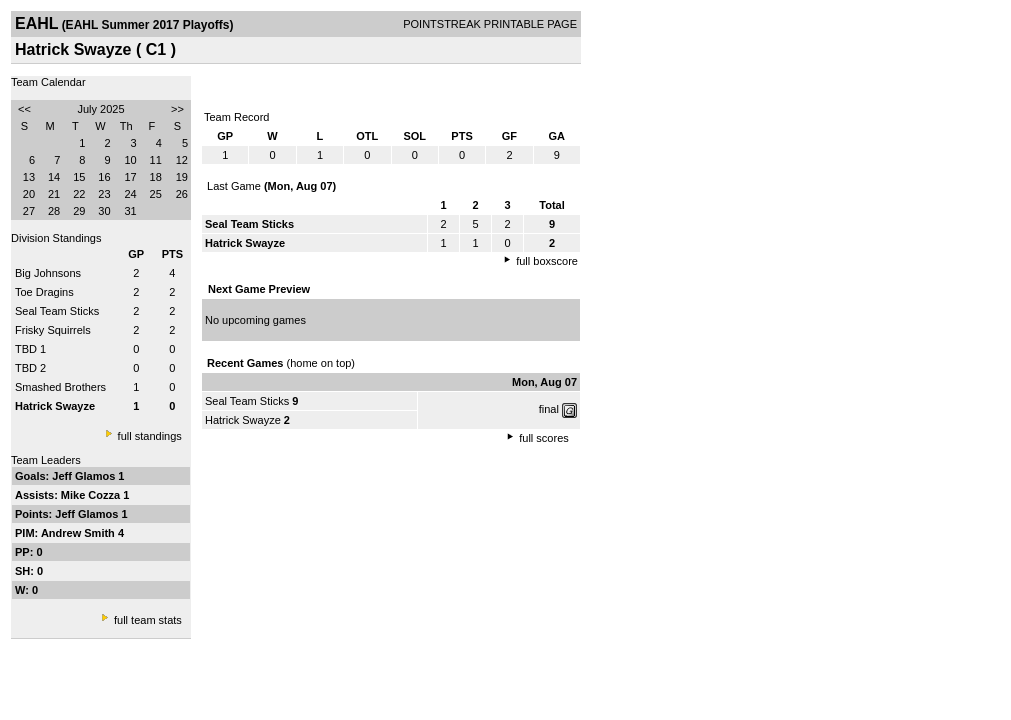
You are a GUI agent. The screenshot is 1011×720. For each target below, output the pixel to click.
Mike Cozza (92, 495)
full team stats (148, 620)
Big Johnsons (48, 273)
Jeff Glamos (85, 476)
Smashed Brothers (60, 387)
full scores (544, 438)
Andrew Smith (79, 533)
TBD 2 (30, 368)
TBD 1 (30, 349)
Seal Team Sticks (57, 311)
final (549, 409)
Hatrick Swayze (243, 420)
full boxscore (547, 261)
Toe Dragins (44, 292)
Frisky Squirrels (53, 330)
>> (177, 109)
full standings (150, 436)
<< (24, 109)
